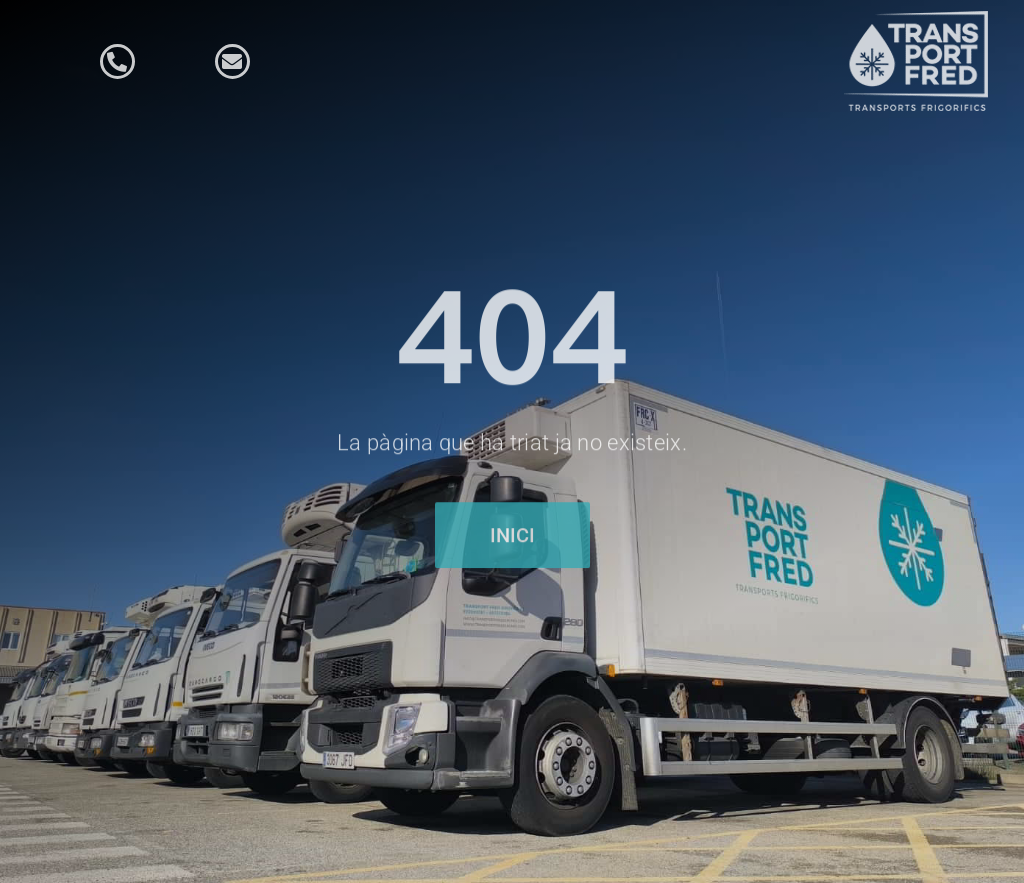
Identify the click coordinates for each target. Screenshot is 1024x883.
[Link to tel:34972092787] (117, 61)
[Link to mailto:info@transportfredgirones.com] (232, 61)
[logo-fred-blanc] (919, 19)
